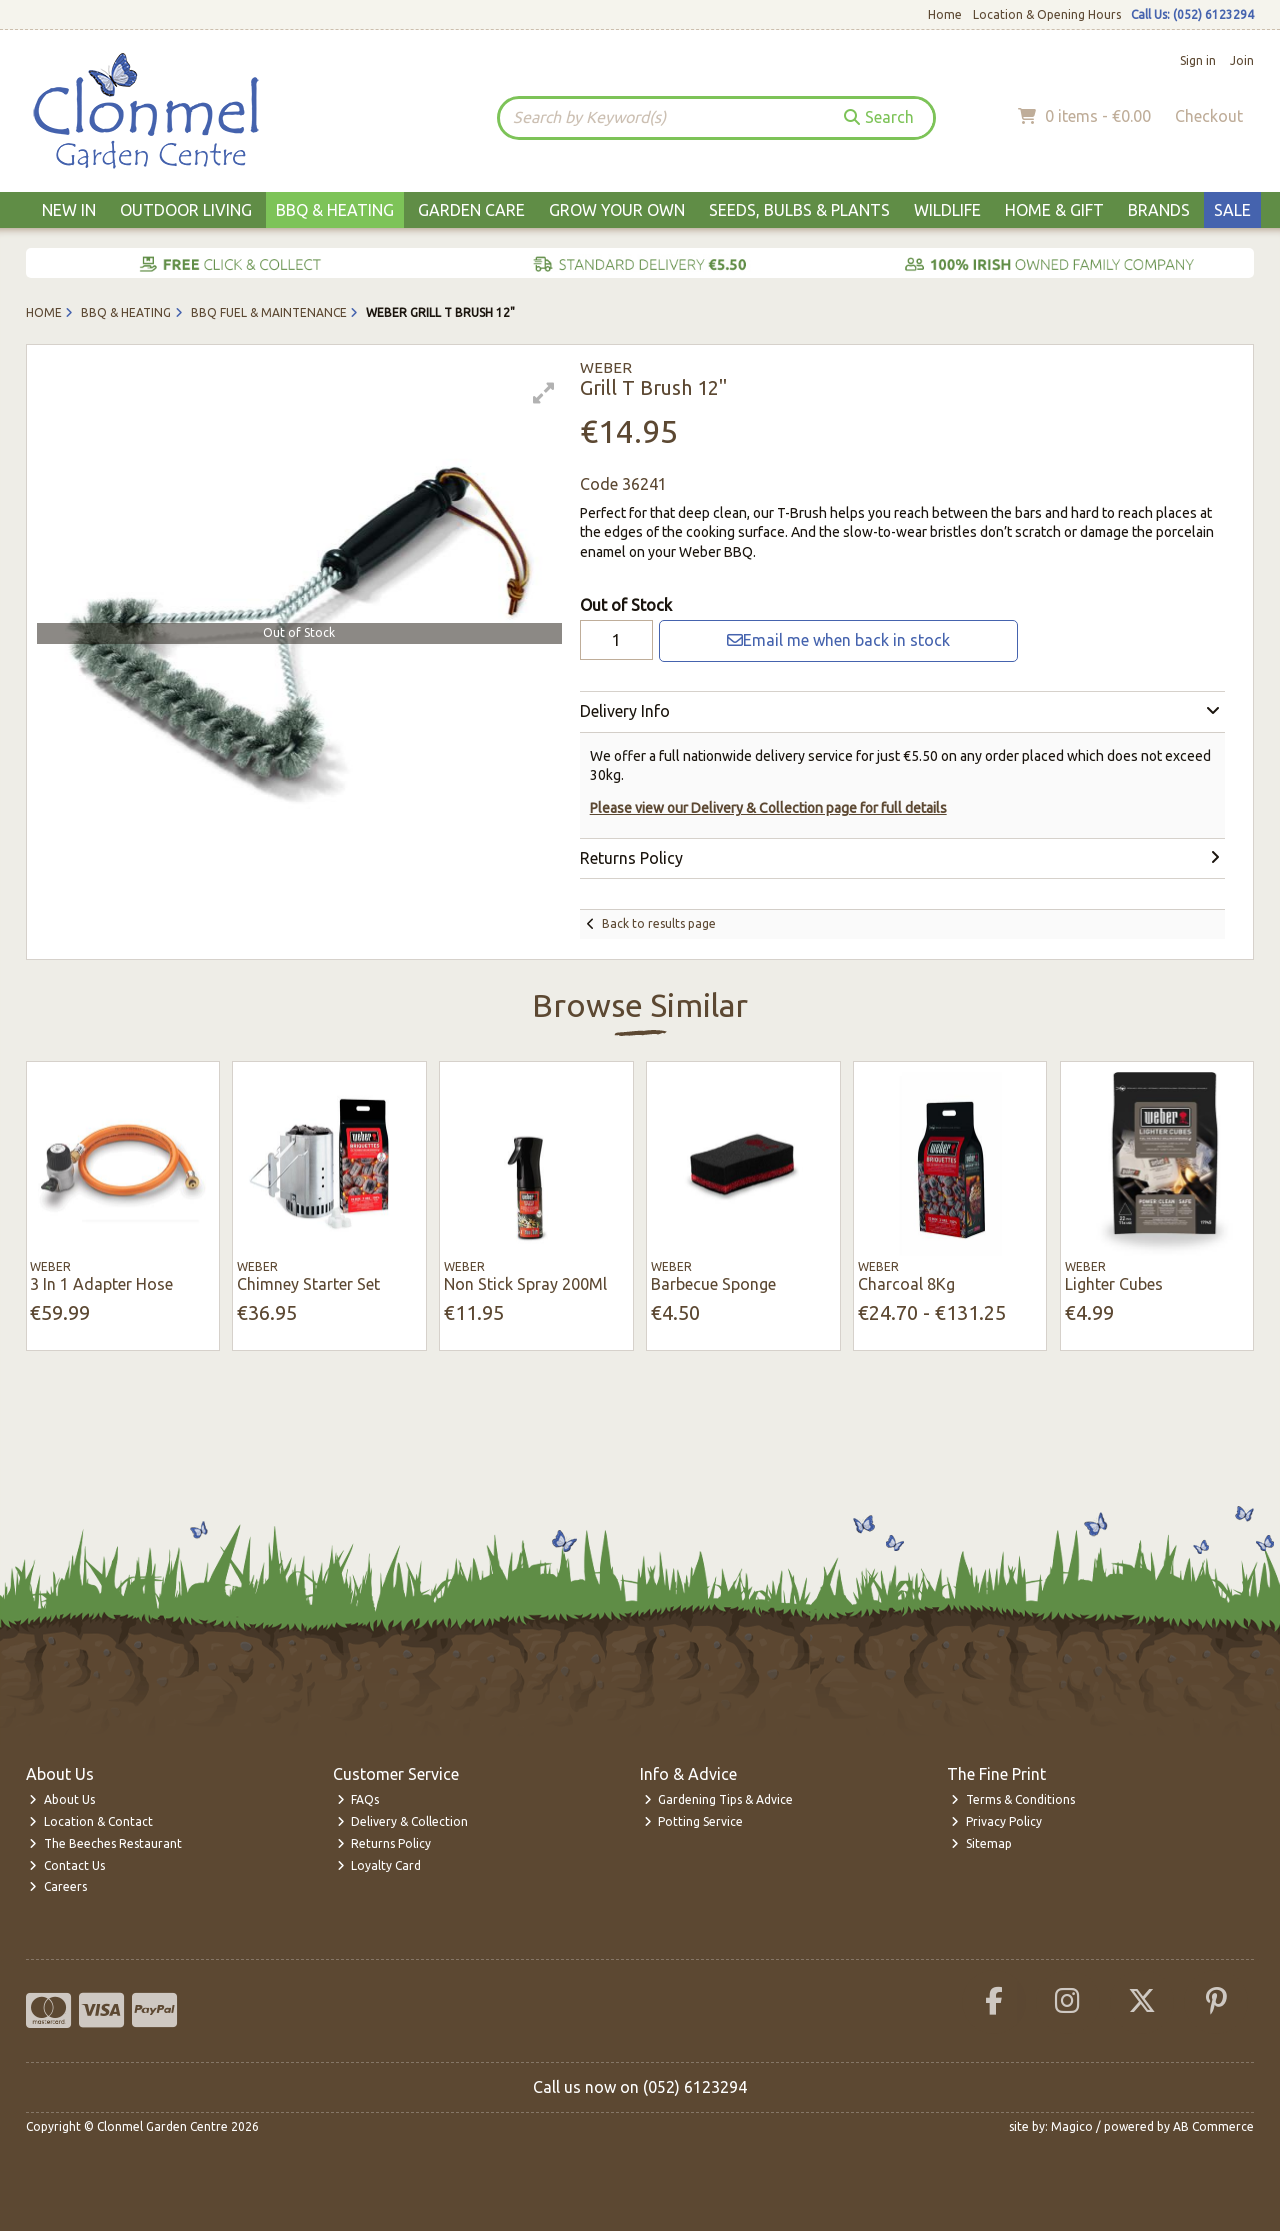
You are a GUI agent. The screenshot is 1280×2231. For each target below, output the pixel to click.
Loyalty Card (379, 1865)
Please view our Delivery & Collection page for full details (768, 808)
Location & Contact (91, 1821)
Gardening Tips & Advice (719, 1799)
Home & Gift (1054, 210)
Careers (58, 1886)
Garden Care (471, 210)
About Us (62, 1799)
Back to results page (659, 923)
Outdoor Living (186, 210)
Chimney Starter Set (308, 1284)
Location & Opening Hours (1047, 14)
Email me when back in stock (838, 640)
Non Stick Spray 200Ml (525, 1284)
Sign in (1198, 60)
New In (69, 210)
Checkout (1209, 116)
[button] (544, 393)
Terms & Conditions (1013, 1799)
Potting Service (694, 1821)
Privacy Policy (996, 1821)
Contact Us (67, 1865)
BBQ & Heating (335, 210)
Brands (1159, 210)
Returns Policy (384, 1843)
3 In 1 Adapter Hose (101, 1284)
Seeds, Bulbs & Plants (799, 210)
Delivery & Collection (403, 1821)
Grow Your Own (617, 210)
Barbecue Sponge (713, 1284)
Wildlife (947, 210)
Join (1242, 60)
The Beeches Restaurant (105, 1843)
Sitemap (981, 1843)
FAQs (358, 1799)
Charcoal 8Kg (906, 1284)
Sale (1232, 210)
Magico (1072, 2126)
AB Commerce (1213, 2126)
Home (945, 14)
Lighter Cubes (1114, 1284)
